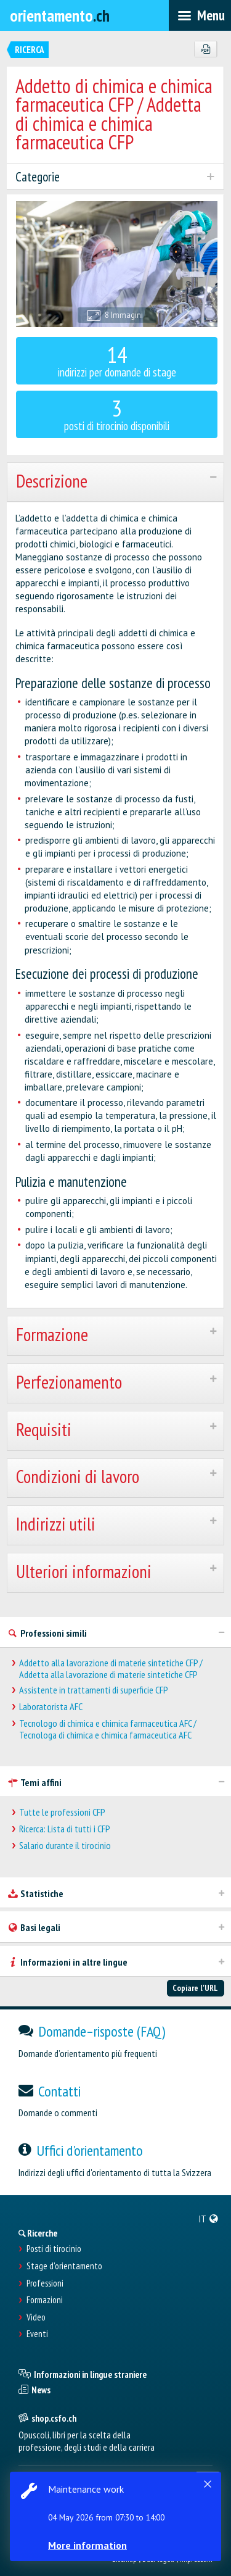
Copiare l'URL (195, 1987)
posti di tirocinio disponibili (117, 413)
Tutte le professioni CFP (62, 1812)
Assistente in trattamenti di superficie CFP (93, 1690)
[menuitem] (209, 2218)
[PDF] (205, 49)
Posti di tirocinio (53, 2248)
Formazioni (44, 2300)
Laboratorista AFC (51, 1707)
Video (36, 2317)
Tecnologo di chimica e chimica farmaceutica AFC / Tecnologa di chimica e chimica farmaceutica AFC (108, 1729)
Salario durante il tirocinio (65, 1845)
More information (87, 2545)
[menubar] (200, 15)
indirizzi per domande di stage (117, 359)
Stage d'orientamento (64, 2266)
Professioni (44, 2283)
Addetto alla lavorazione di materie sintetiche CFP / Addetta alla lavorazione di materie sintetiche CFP (111, 1669)
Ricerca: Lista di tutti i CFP (64, 1829)
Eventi (37, 2334)
